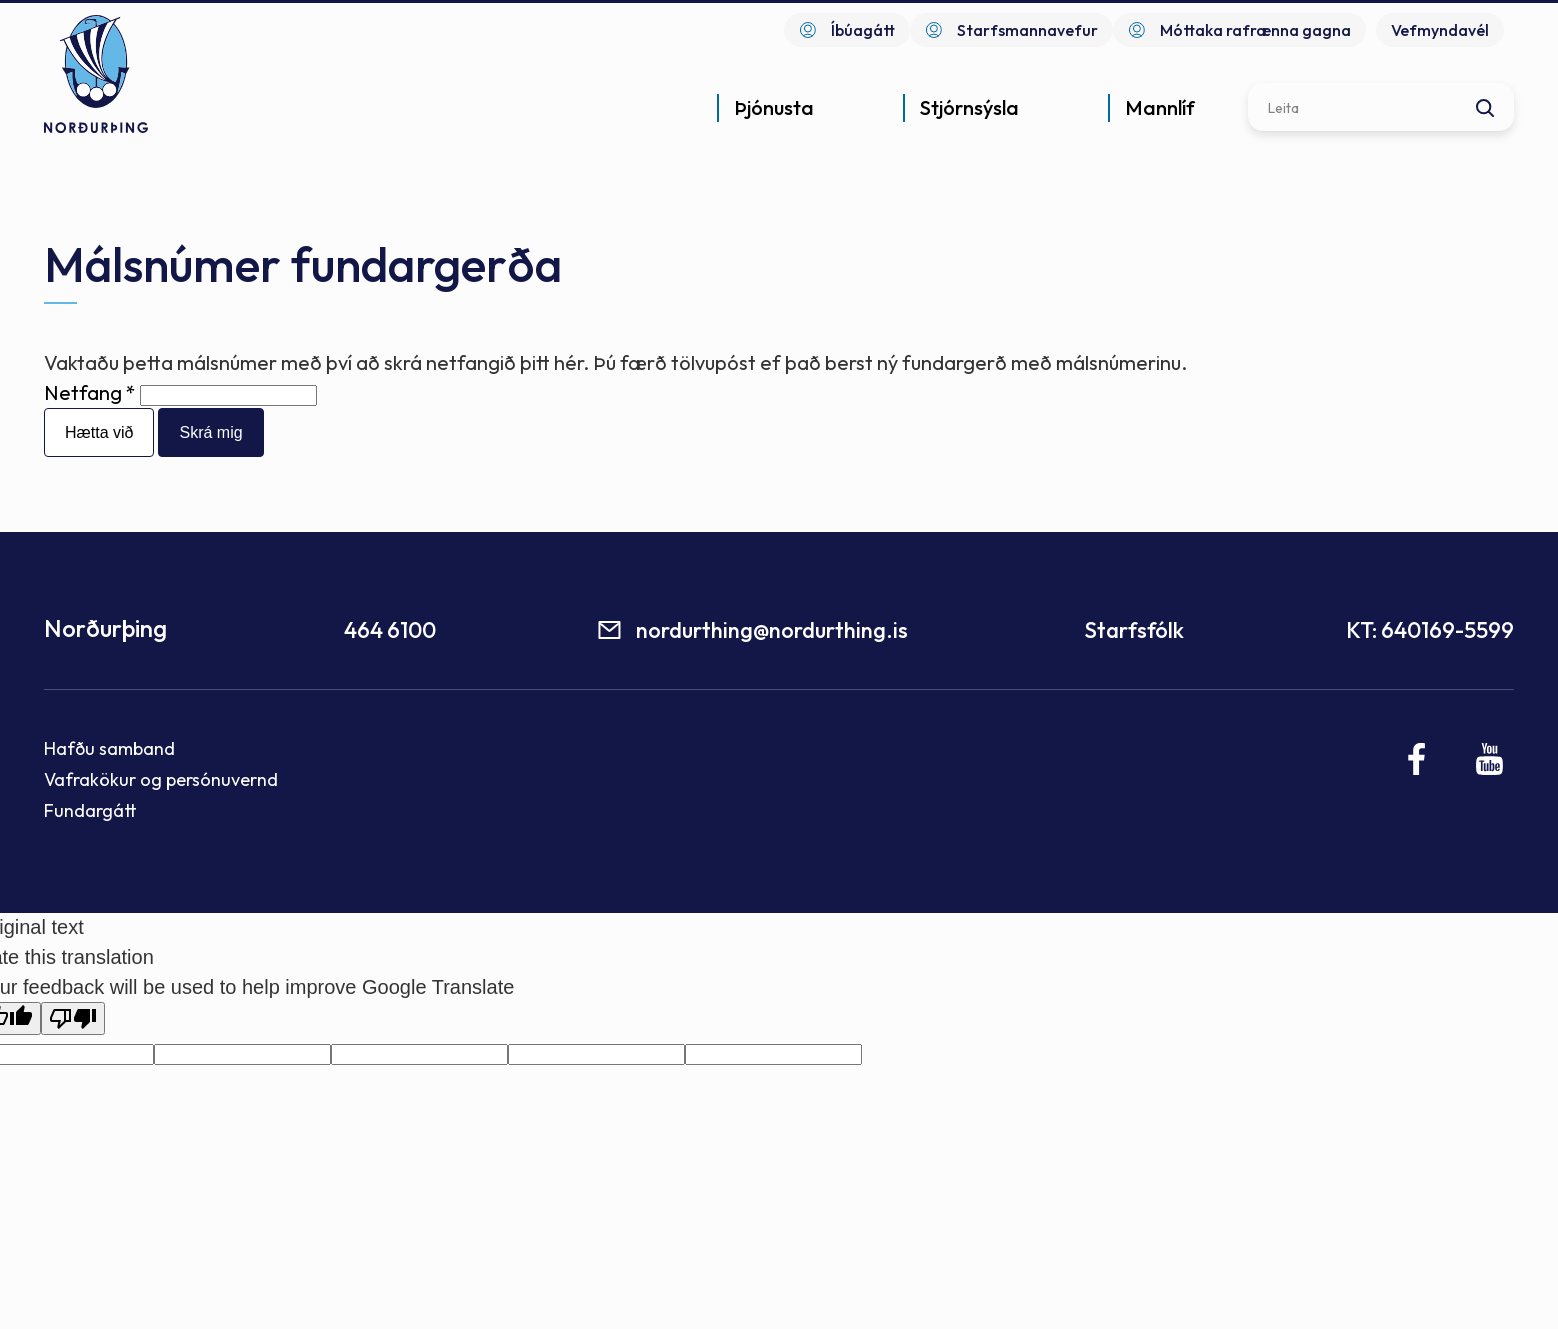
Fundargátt (90, 810)
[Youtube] (1489, 759)
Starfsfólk (1134, 630)
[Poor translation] (73, 1018)
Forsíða (51, 176)
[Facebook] (1417, 759)
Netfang (83, 392)
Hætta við (99, 432)
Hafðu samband (109, 748)
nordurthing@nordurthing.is (772, 630)
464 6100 (390, 630)
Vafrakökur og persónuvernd (161, 779)
